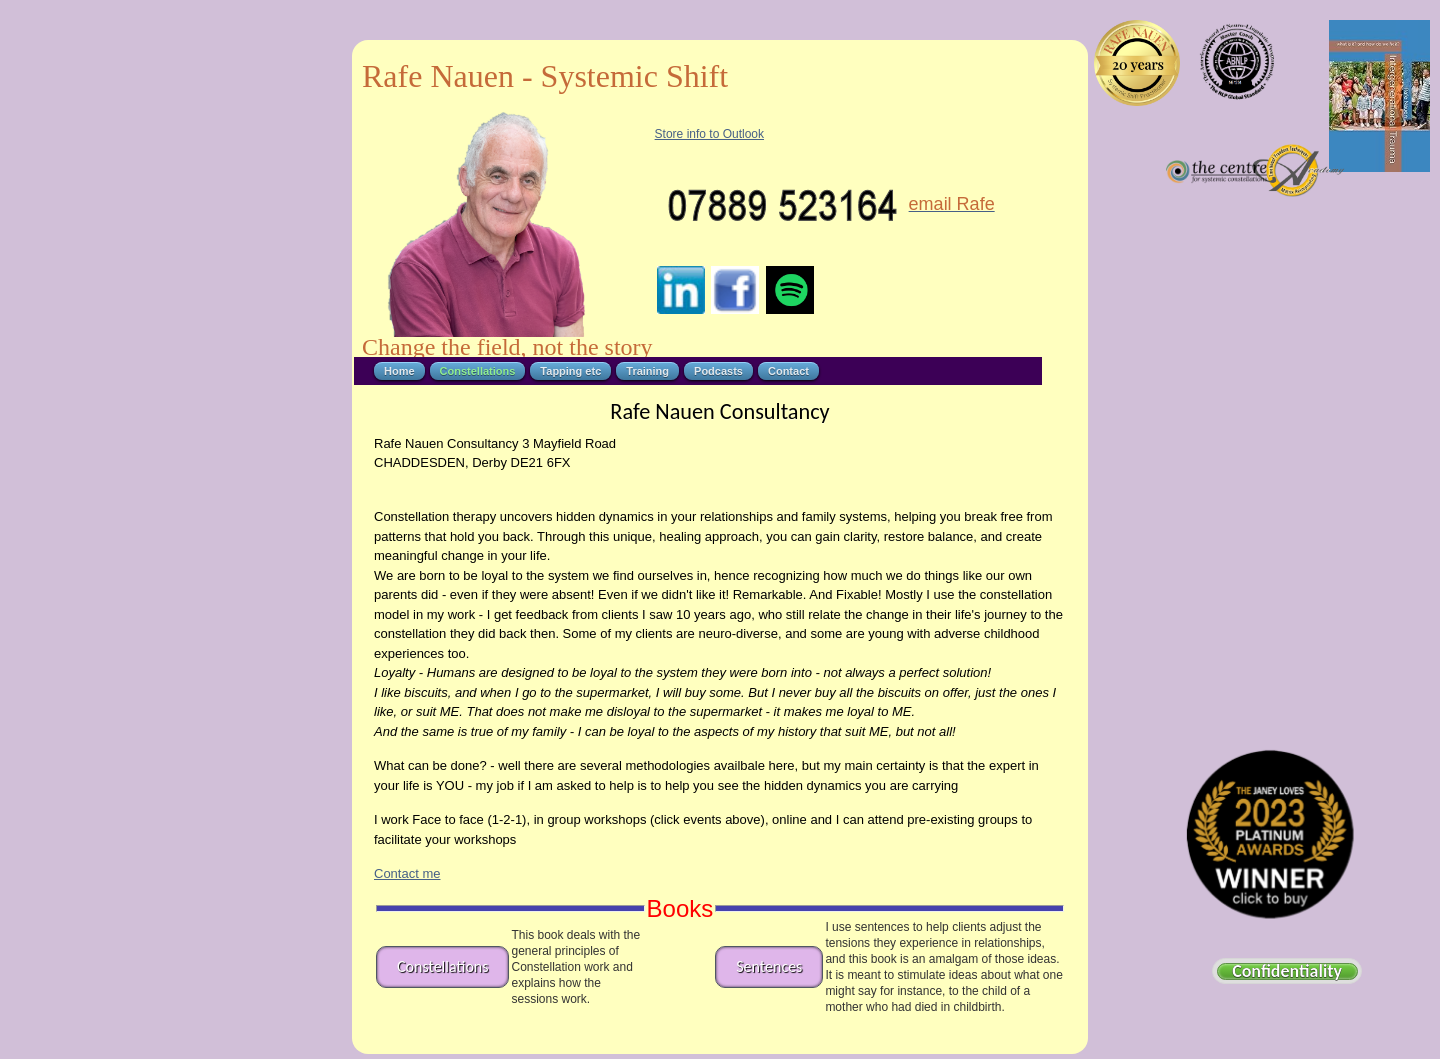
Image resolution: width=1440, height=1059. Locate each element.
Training (647, 371)
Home (399, 371)
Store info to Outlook (709, 134)
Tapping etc (570, 371)
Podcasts (718, 371)
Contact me (407, 873)
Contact (788, 371)
